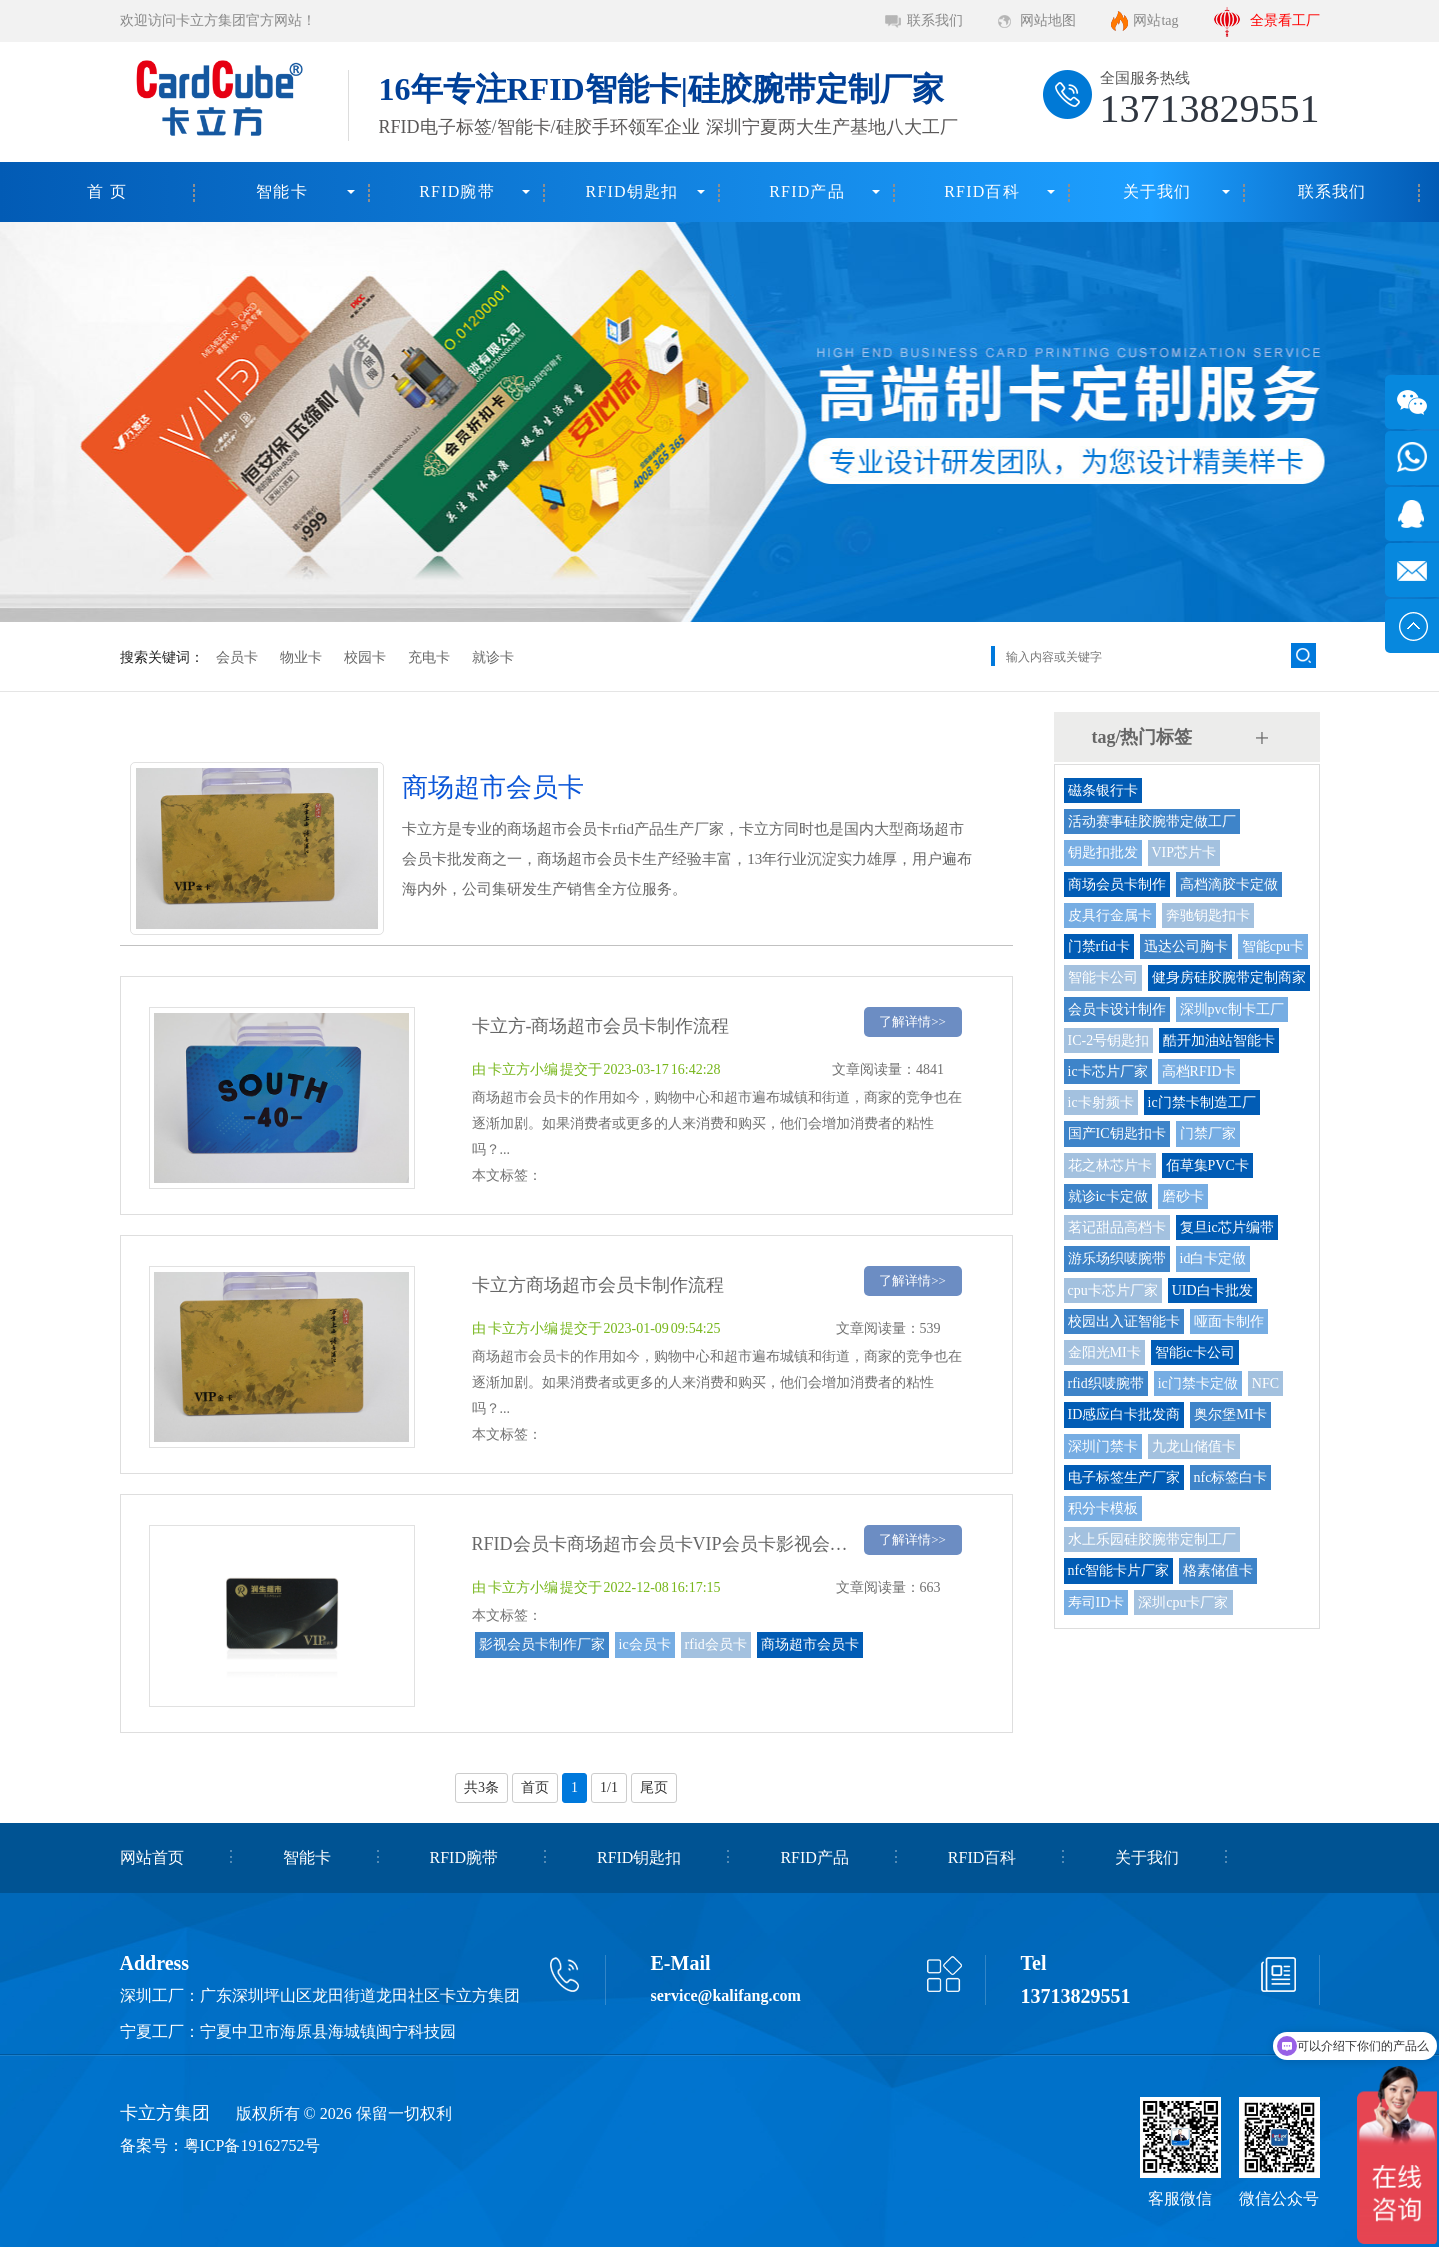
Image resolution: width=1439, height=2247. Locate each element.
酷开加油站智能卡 (1219, 1040)
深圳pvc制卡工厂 (1232, 1009)
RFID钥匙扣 (632, 191)
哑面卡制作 (1229, 1321)
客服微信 (1180, 2198)
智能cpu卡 (1273, 946)
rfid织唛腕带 (1106, 1383)
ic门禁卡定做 (1198, 1383)
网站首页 (152, 1857)
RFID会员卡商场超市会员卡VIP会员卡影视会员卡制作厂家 (705, 1544)
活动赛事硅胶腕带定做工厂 (1152, 821)
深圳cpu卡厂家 (1183, 1602)
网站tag (1155, 20)
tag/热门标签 (1142, 737)
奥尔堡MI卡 (1230, 1414)
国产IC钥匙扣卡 (1117, 1133)
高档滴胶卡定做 (1229, 884)
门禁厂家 (1208, 1133)
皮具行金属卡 (1110, 915)
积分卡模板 (1103, 1508)
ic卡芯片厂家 (1108, 1071)
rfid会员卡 (716, 1644)
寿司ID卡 (1096, 1602)
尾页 (654, 1787)
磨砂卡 (1183, 1196)
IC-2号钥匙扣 (1109, 1040)
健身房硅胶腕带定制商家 (1229, 977)
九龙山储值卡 (1194, 1446)
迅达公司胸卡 (1186, 946)
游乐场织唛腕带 (1117, 1258)
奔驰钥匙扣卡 (1208, 915)
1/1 (609, 1787)
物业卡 (301, 657)
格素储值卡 (1218, 1570)
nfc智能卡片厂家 (1119, 1570)
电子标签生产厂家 (1124, 1477)
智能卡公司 (1103, 977)
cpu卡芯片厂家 (1113, 1290)
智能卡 (282, 191)
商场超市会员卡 (810, 1644)
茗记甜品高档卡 (1117, 1227)
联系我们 (935, 20)
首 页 (107, 191)
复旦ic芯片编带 (1227, 1227)
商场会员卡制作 (1117, 884)
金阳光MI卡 (1104, 1352)
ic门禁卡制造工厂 (1202, 1102)
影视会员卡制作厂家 (542, 1644)
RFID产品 (807, 191)
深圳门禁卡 (1103, 1446)
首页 (535, 1787)
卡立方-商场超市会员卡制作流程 (601, 1026)
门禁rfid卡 (1099, 946)
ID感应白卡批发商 (1124, 1414)
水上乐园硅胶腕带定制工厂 (1152, 1539)
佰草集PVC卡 (1207, 1165)
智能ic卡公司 (1195, 1352)
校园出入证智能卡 (1124, 1321)
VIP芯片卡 (1184, 852)
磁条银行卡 (1103, 790)
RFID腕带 (457, 191)
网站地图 (1048, 20)
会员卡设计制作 (1117, 1009)
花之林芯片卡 (1110, 1165)
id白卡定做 (1213, 1258)
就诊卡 (493, 657)
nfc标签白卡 (1231, 1477)
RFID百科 (982, 191)
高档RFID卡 (1199, 1071)
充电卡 (429, 657)
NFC (1265, 1383)
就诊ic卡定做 (1108, 1196)
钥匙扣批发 (1103, 852)
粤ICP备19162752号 (252, 2145)
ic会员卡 (645, 1644)
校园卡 (365, 657)
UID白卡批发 (1212, 1290)
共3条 (481, 1787)
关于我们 (1157, 191)
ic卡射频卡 (1101, 1102)
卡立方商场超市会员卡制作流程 (598, 1285)
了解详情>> (912, 1021)
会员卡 (237, 657)
